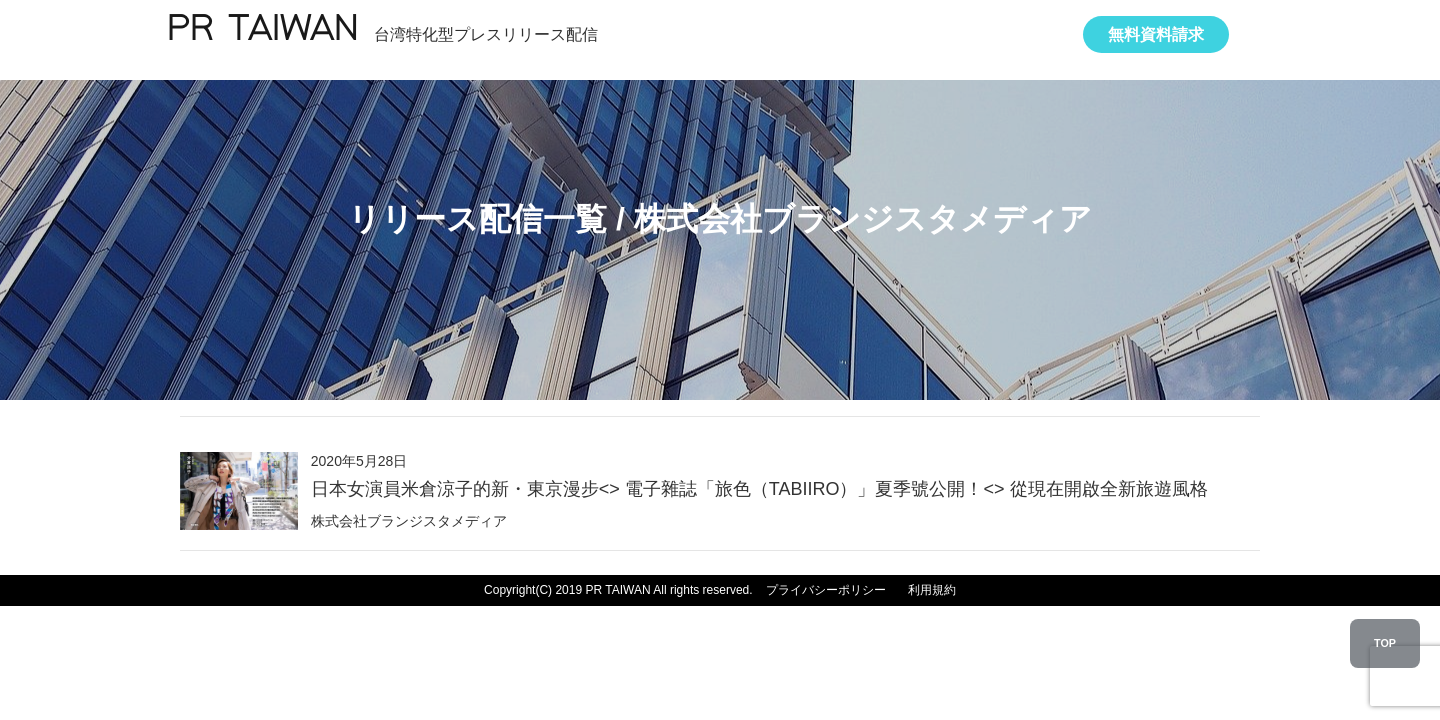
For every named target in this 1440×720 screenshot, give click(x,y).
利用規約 (932, 590)
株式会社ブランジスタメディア (409, 521)
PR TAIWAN (262, 30)
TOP (1385, 643)
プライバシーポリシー (826, 590)
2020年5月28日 (759, 477)
